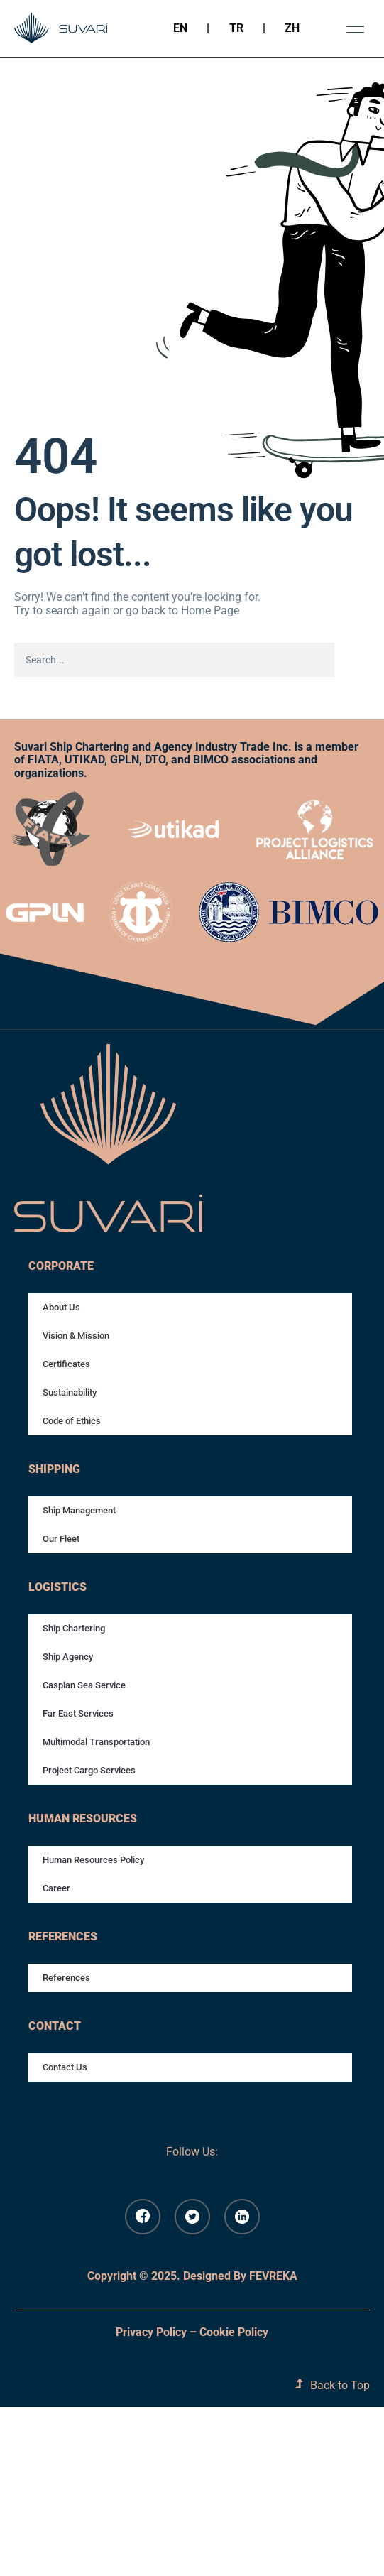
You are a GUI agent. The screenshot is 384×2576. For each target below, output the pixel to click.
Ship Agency (68, 1656)
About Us (61, 1307)
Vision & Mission (76, 1335)
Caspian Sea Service (84, 1685)
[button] (355, 29)
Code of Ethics (72, 1420)
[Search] (350, 660)
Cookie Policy (233, 2332)
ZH (292, 28)
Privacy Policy (151, 2332)
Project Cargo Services (89, 1770)
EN (180, 28)
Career (56, 1888)
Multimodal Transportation (96, 1742)
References (66, 1977)
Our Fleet (61, 1538)
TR (236, 28)
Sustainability (70, 1392)
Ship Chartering (74, 1628)
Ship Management (79, 1510)
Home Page (210, 610)
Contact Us (65, 2067)
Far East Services (78, 1713)
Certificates (66, 1364)
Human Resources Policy (93, 1859)
